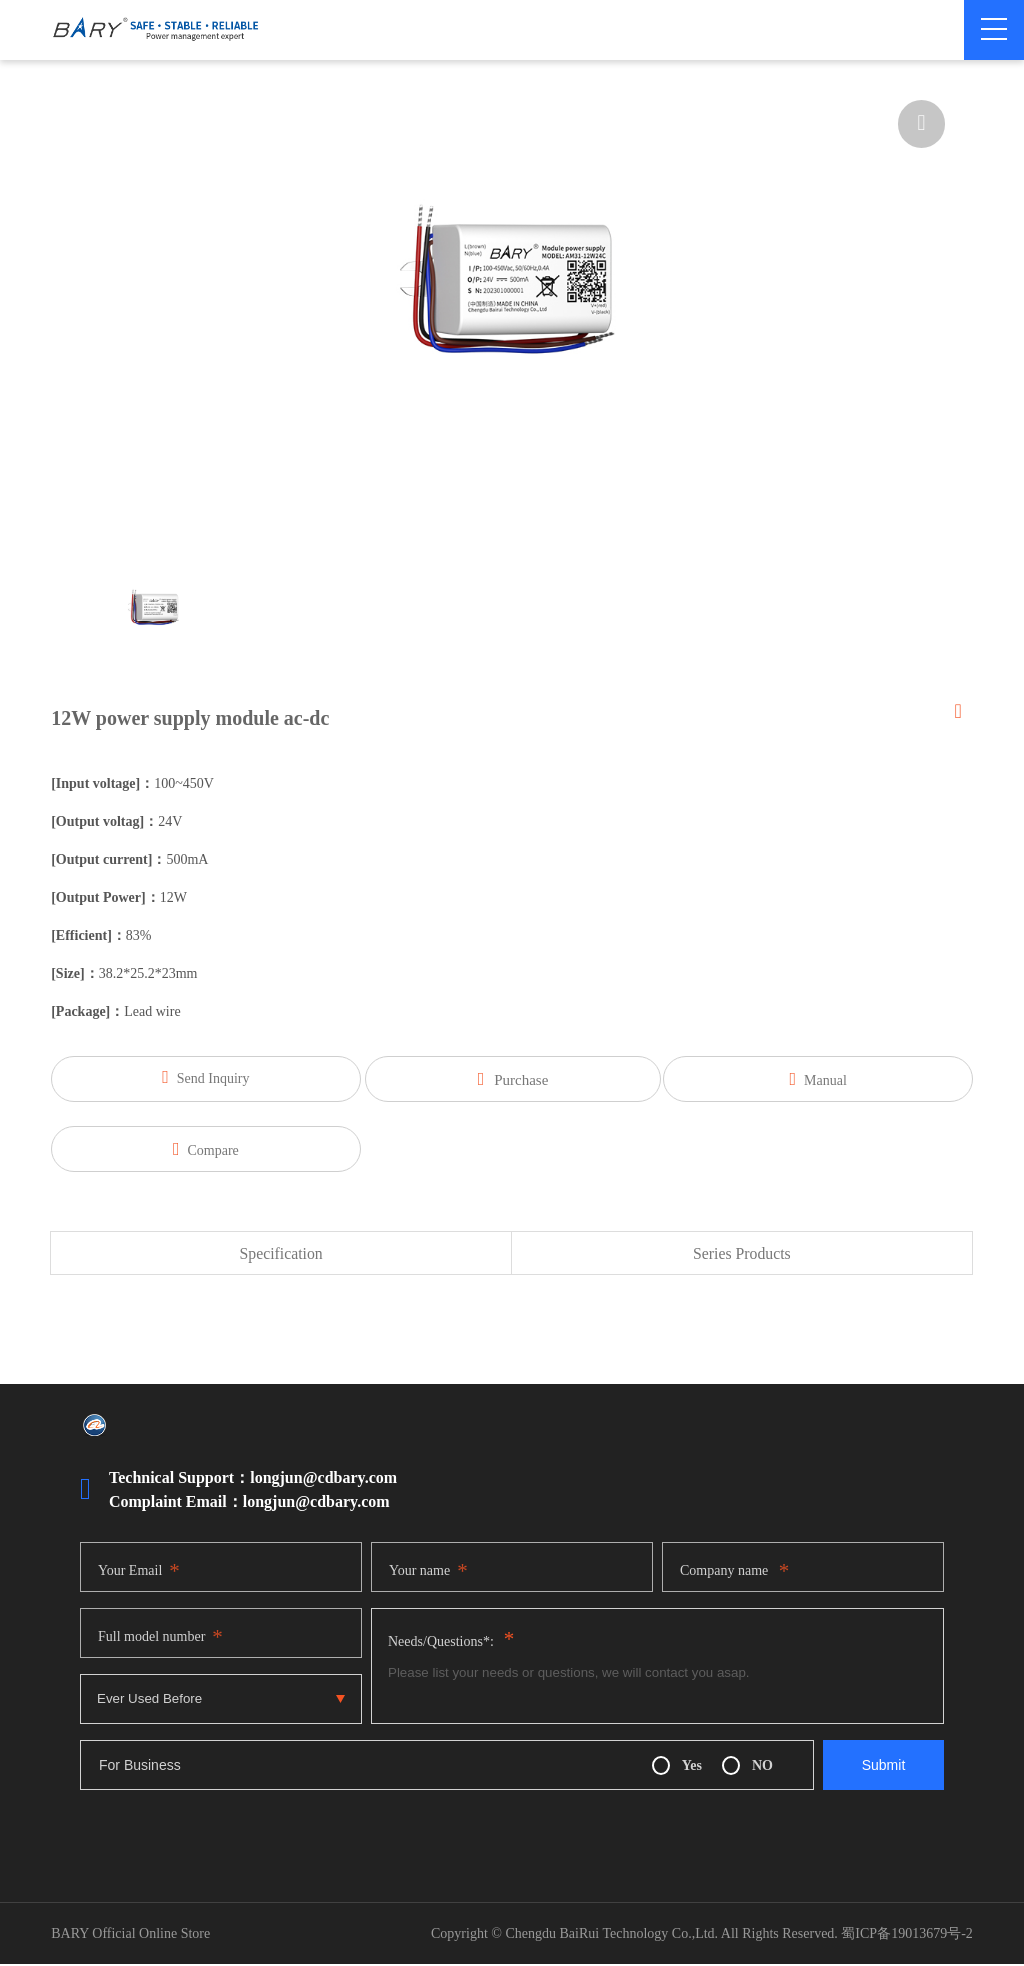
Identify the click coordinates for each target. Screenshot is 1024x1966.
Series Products (741, 1254)
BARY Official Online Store (130, 1935)
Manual (824, 1079)
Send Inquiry (199, 1077)
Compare (200, 1149)
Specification (281, 1254)
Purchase (513, 1079)
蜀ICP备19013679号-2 (906, 1935)
